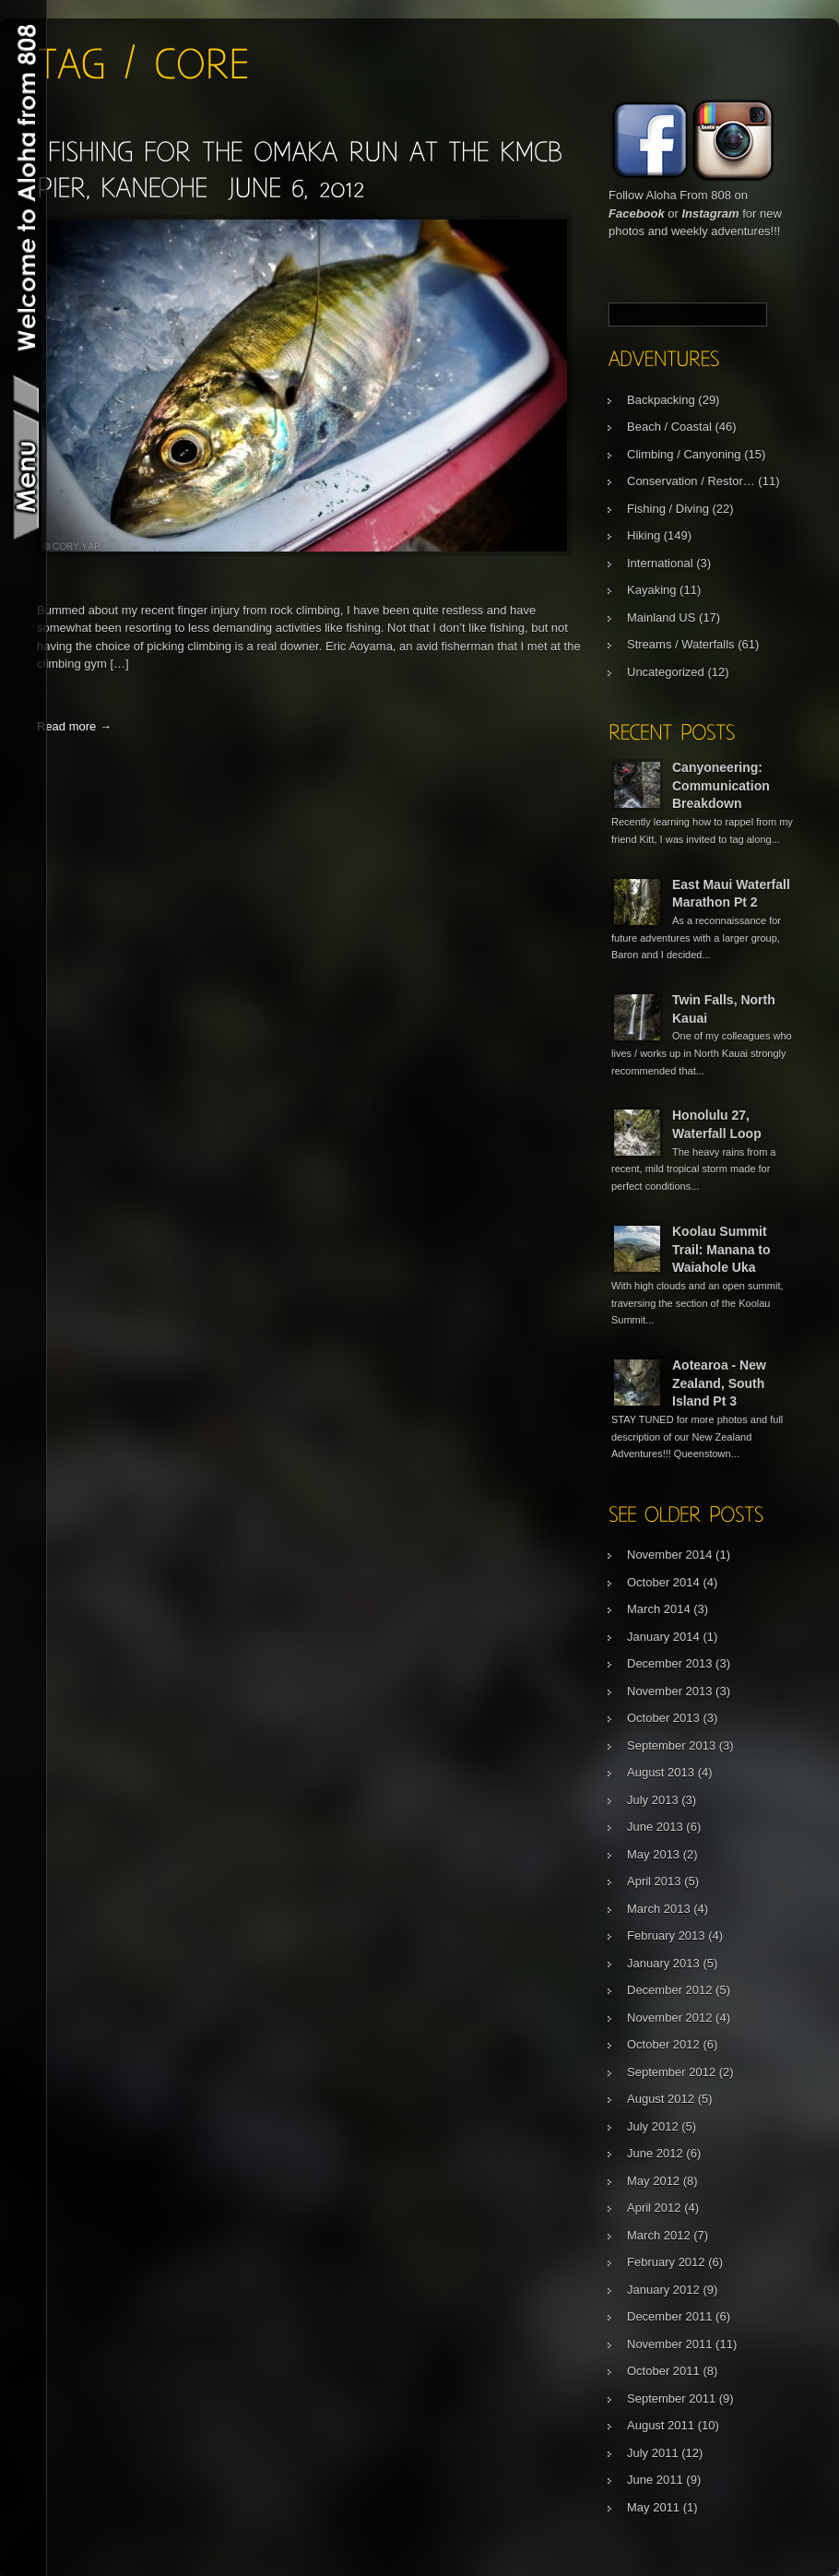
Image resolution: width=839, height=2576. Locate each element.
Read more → (74, 726)
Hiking (643, 535)
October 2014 (663, 1582)
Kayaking (651, 590)
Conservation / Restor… (691, 481)
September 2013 (671, 1745)
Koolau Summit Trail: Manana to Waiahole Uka (721, 1249)
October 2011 (663, 2371)
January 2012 (663, 2290)
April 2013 (654, 1881)
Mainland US (661, 617)
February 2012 (666, 2262)
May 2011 (653, 2507)
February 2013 (666, 1935)
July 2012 (653, 2126)
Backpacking (661, 400)
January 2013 (663, 1963)
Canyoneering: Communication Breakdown (721, 785)
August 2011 (660, 2425)
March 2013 (659, 1909)
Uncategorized (665, 672)
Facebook (637, 213)
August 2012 (660, 2099)
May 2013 (653, 1854)
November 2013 (670, 1691)
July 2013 (653, 1800)
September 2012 (671, 2072)
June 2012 (655, 2153)
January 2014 (663, 1637)
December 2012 (670, 1990)
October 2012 (663, 2044)
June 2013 (655, 1827)
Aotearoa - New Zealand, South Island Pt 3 (719, 1383)
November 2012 (670, 2017)
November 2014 (670, 1554)
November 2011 (670, 2344)
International (660, 563)
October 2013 (663, 1718)
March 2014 (659, 1609)
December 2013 (670, 1663)
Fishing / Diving (668, 509)
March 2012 (659, 2235)
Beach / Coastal (669, 426)
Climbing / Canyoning (684, 454)
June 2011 (655, 2480)
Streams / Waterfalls (681, 644)
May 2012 (653, 2181)
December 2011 (670, 2316)
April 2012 (654, 2207)
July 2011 (653, 2453)
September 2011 (671, 2398)
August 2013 (660, 1772)
